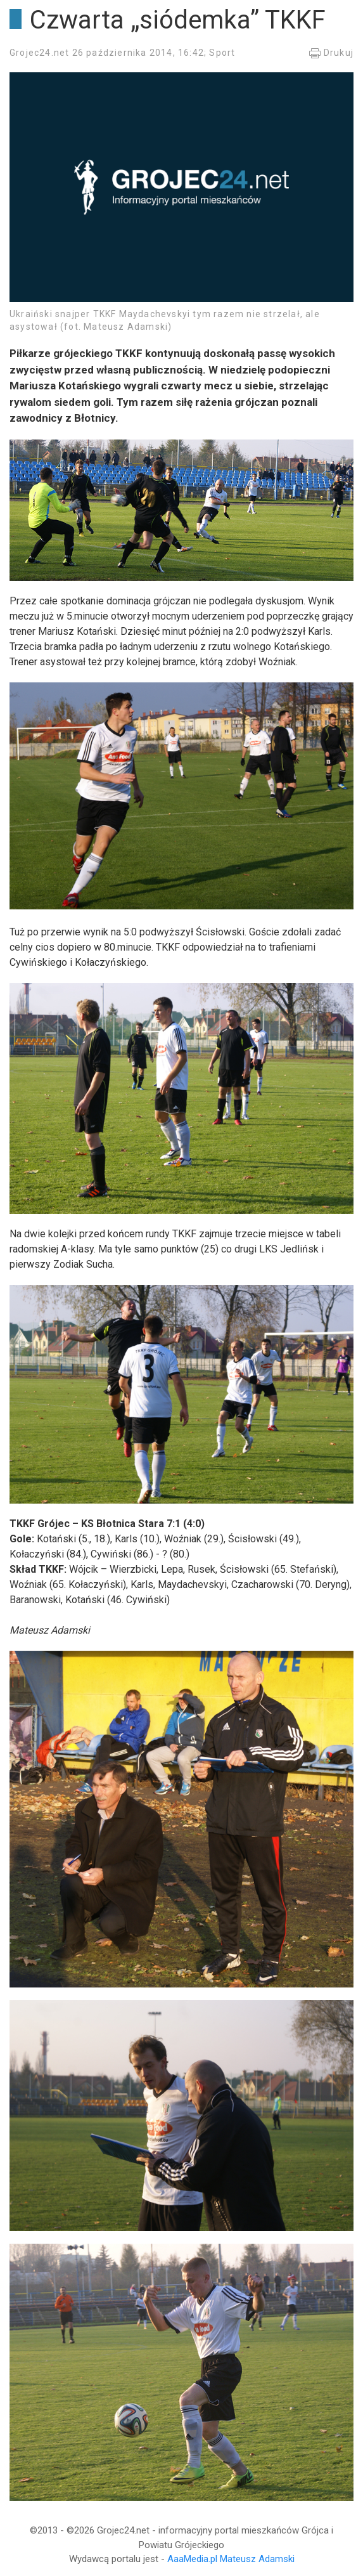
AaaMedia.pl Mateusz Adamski (231, 2559)
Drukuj (331, 53)
